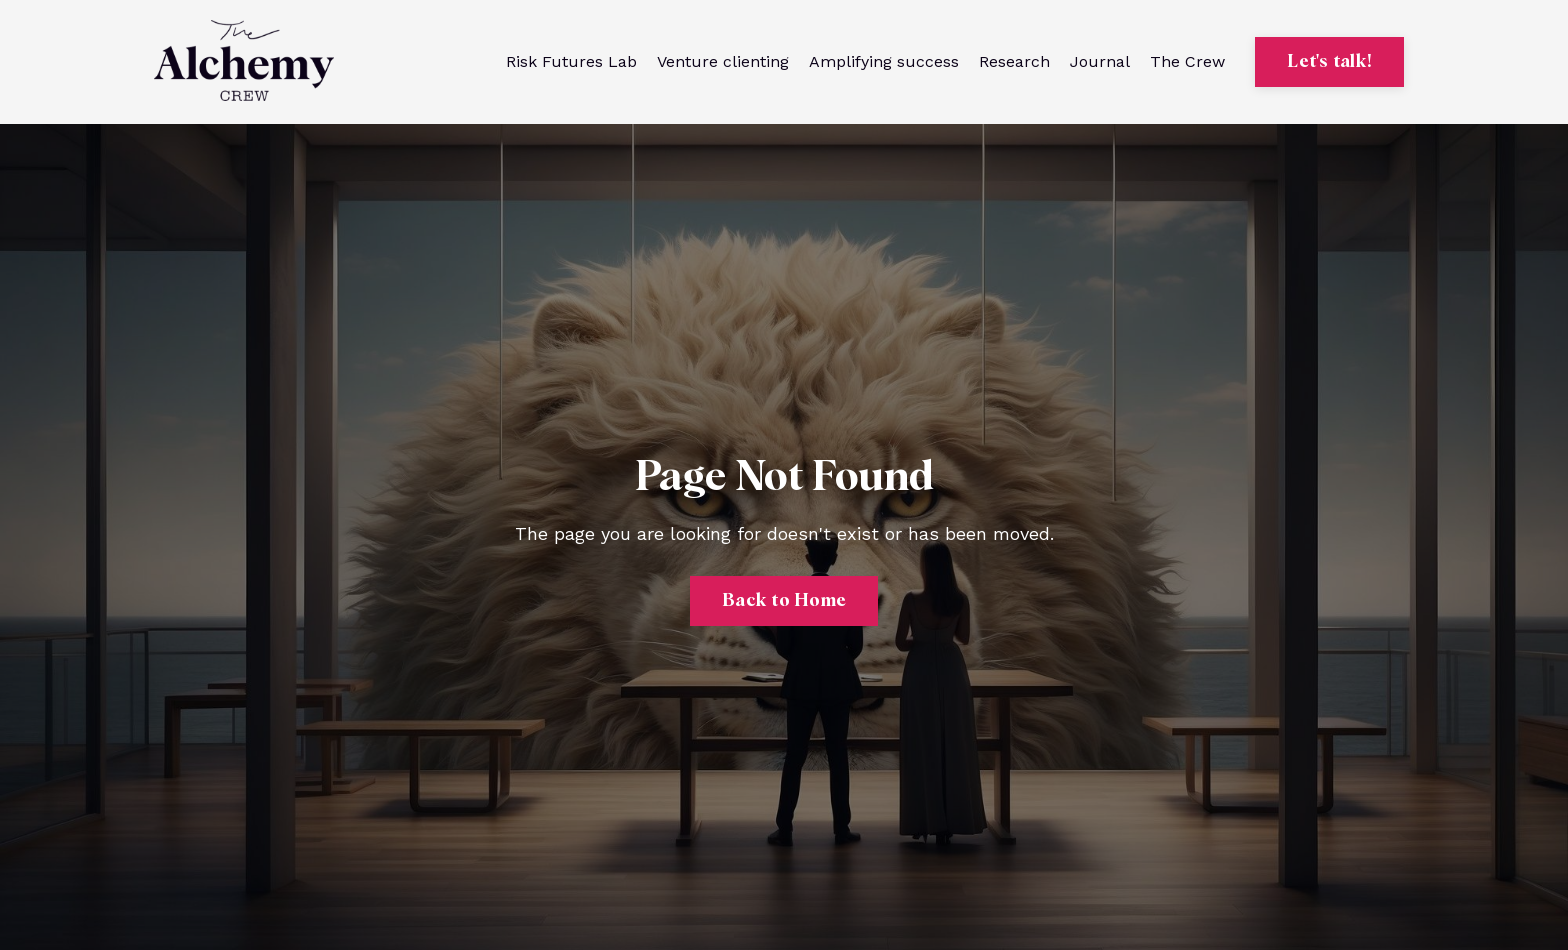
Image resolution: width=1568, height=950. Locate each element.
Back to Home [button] (784, 601)
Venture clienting (723, 61)
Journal (1100, 61)
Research (1014, 61)
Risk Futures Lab (571, 61)
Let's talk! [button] (1329, 62)
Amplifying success (884, 61)
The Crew (1187, 61)
